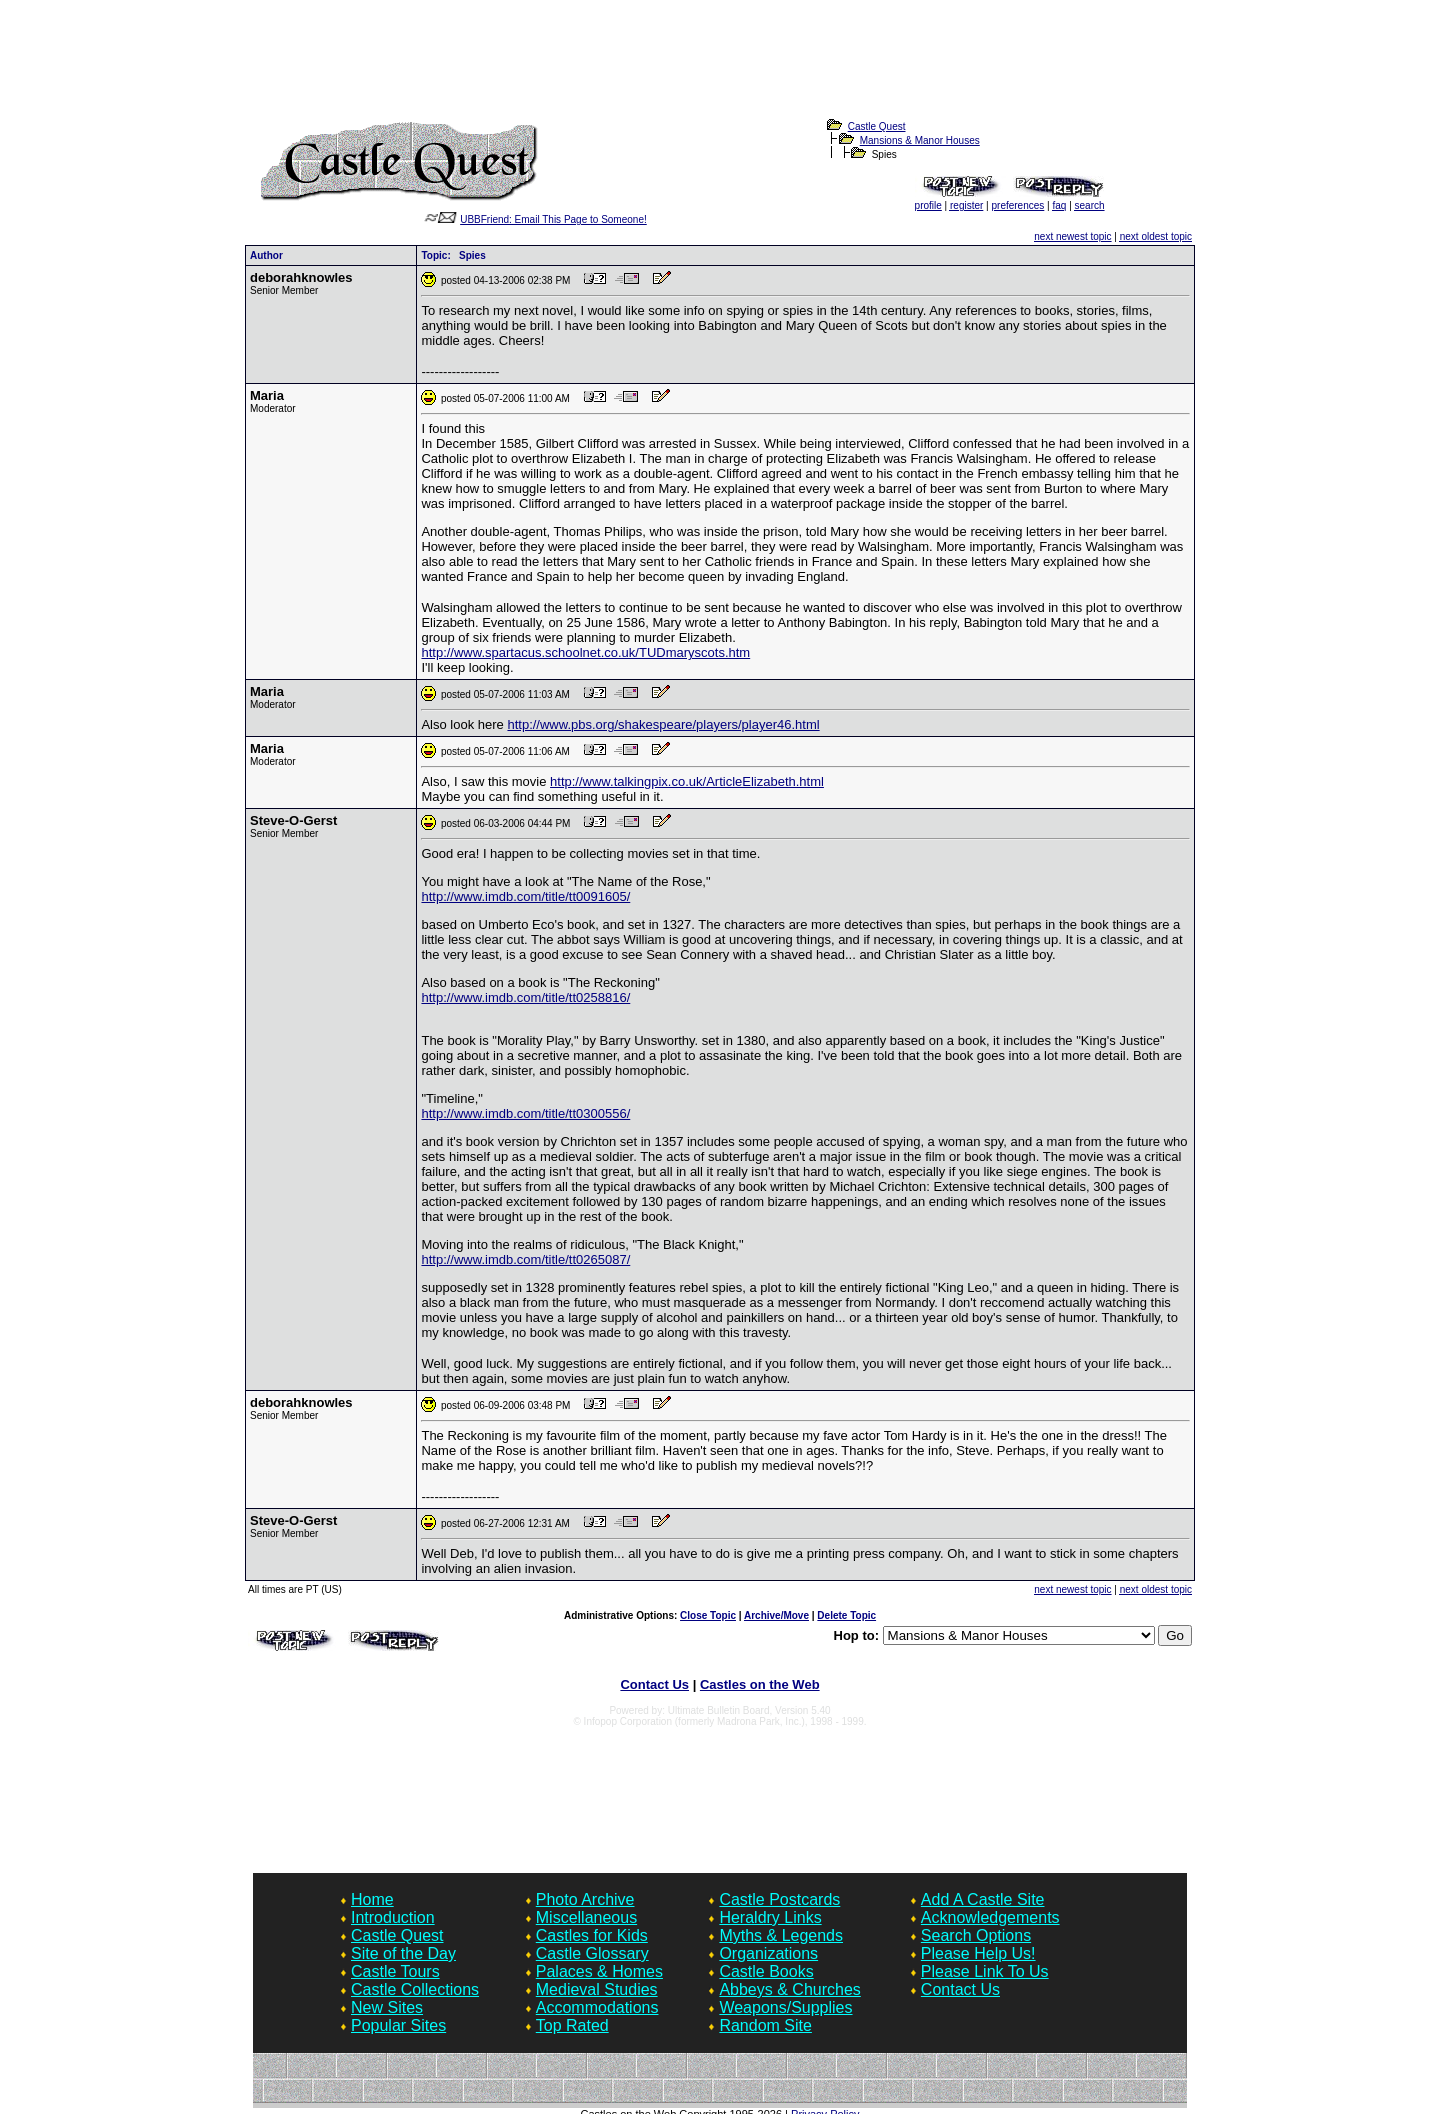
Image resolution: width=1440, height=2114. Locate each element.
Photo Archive (585, 1899)
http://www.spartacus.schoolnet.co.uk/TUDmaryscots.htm (585, 652)
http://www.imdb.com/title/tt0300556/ (525, 1113)
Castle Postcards (779, 1899)
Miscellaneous (586, 1917)
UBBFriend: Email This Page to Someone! (553, 219)
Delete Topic (846, 1615)
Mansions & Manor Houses (920, 140)
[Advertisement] (720, 71)
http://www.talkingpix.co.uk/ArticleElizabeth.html (687, 781)
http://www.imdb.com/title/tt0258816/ (525, 997)
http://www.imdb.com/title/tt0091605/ (525, 896)
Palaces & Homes (599, 1971)
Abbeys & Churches (789, 1989)
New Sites (387, 2007)
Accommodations (597, 2007)
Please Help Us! (978, 1953)
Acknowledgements (990, 1917)
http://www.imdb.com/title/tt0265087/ (525, 1259)
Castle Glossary (592, 1953)
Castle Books (766, 1971)
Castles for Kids (592, 1935)
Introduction (393, 1917)
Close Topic (708, 1615)
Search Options (976, 1935)
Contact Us (654, 1684)
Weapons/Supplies (785, 2007)
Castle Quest (877, 126)
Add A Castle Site (983, 1899)
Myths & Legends (781, 1935)
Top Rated (572, 2025)
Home (372, 1899)
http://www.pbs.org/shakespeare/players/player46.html (663, 724)
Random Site (765, 2025)
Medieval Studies (597, 1989)
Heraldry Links (770, 1917)
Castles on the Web (760, 1684)
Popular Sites (398, 2025)
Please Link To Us (985, 1971)
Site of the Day (403, 1953)
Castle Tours (395, 1971)
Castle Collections (415, 1989)
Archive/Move (776, 1615)
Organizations (768, 1953)
